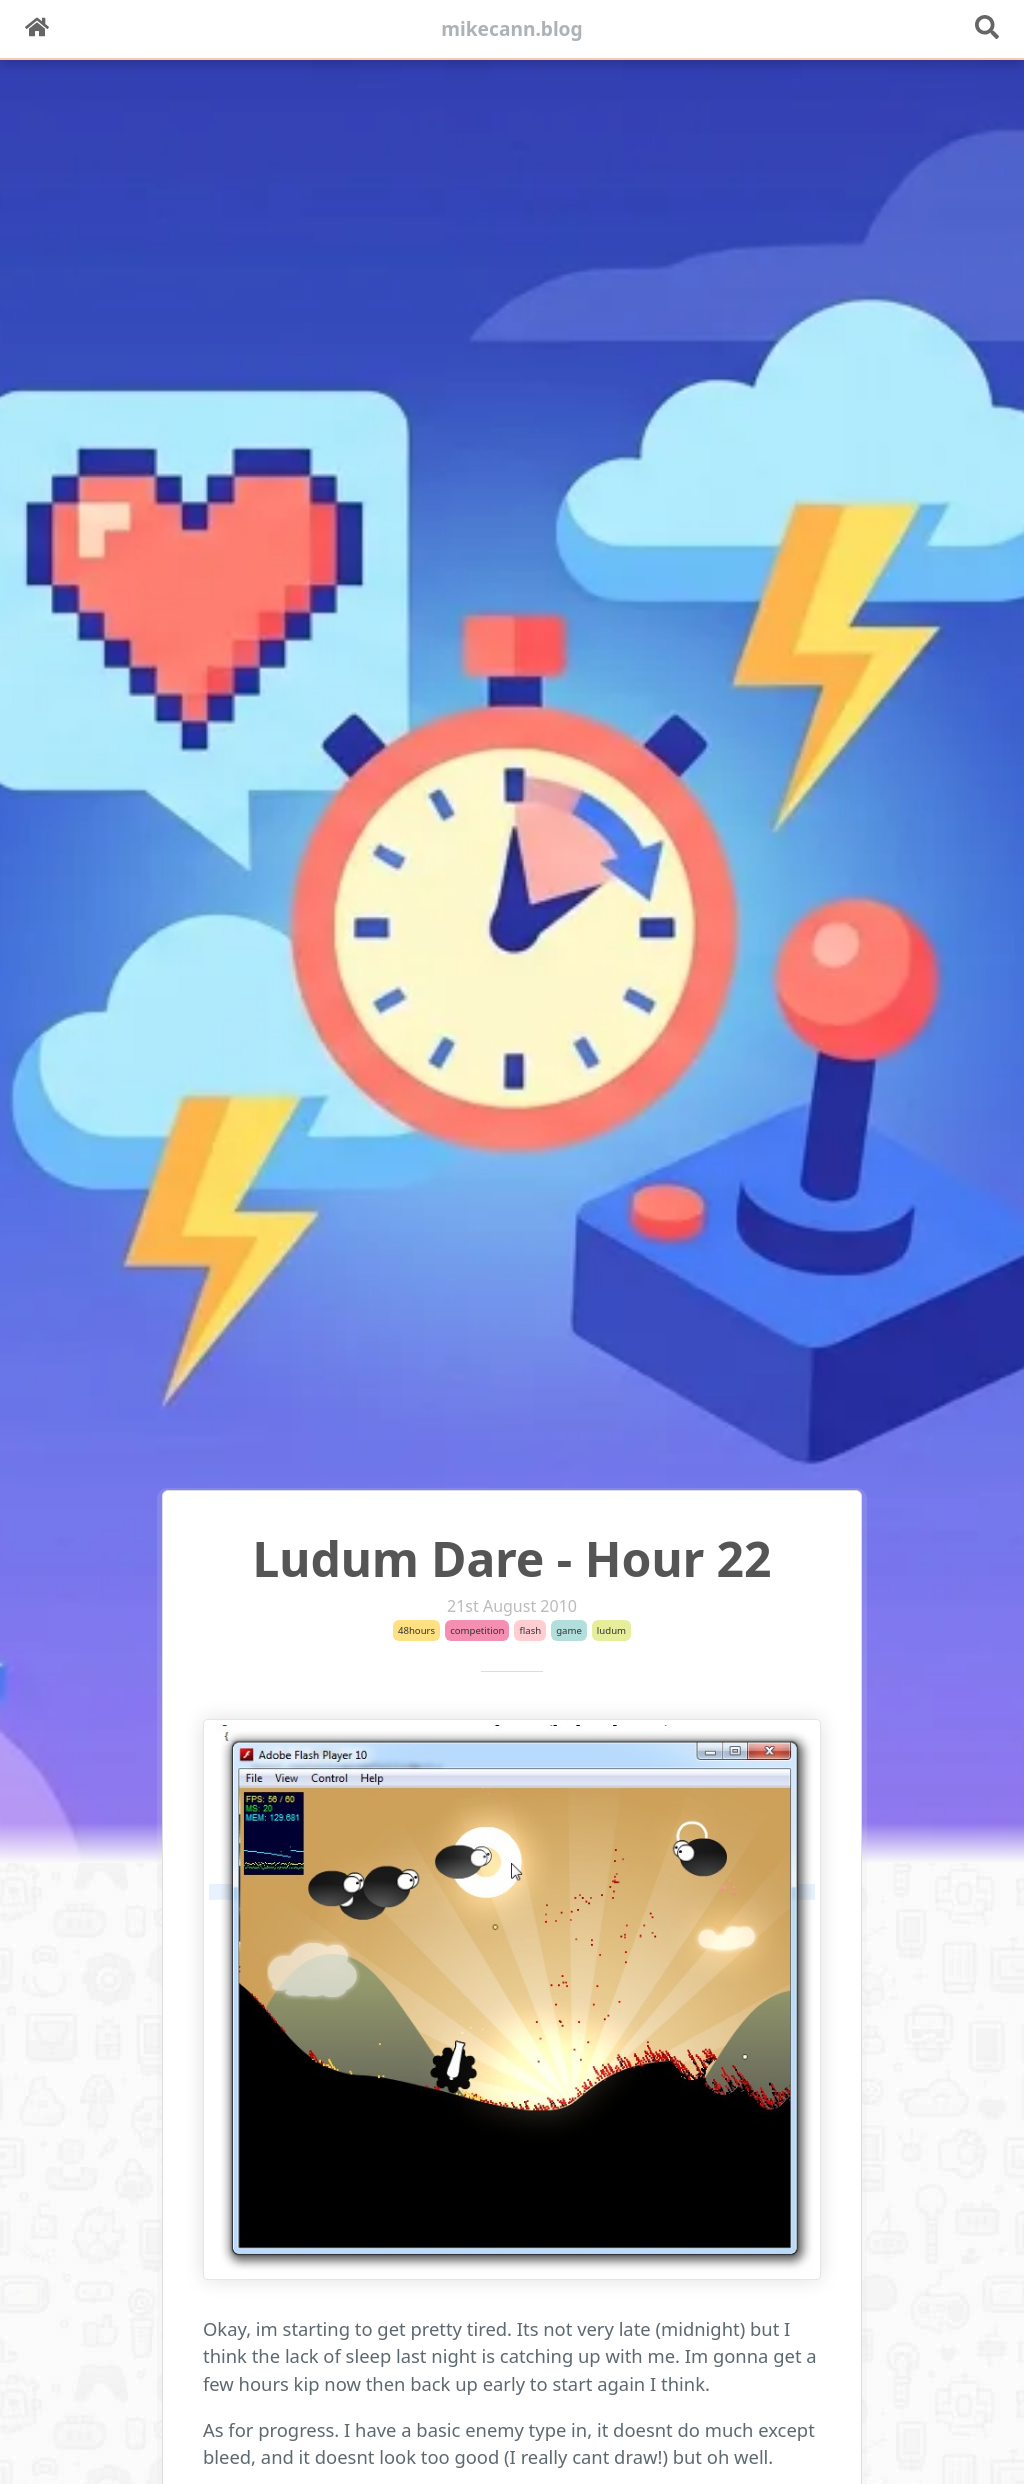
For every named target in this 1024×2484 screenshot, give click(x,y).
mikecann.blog (512, 28)
